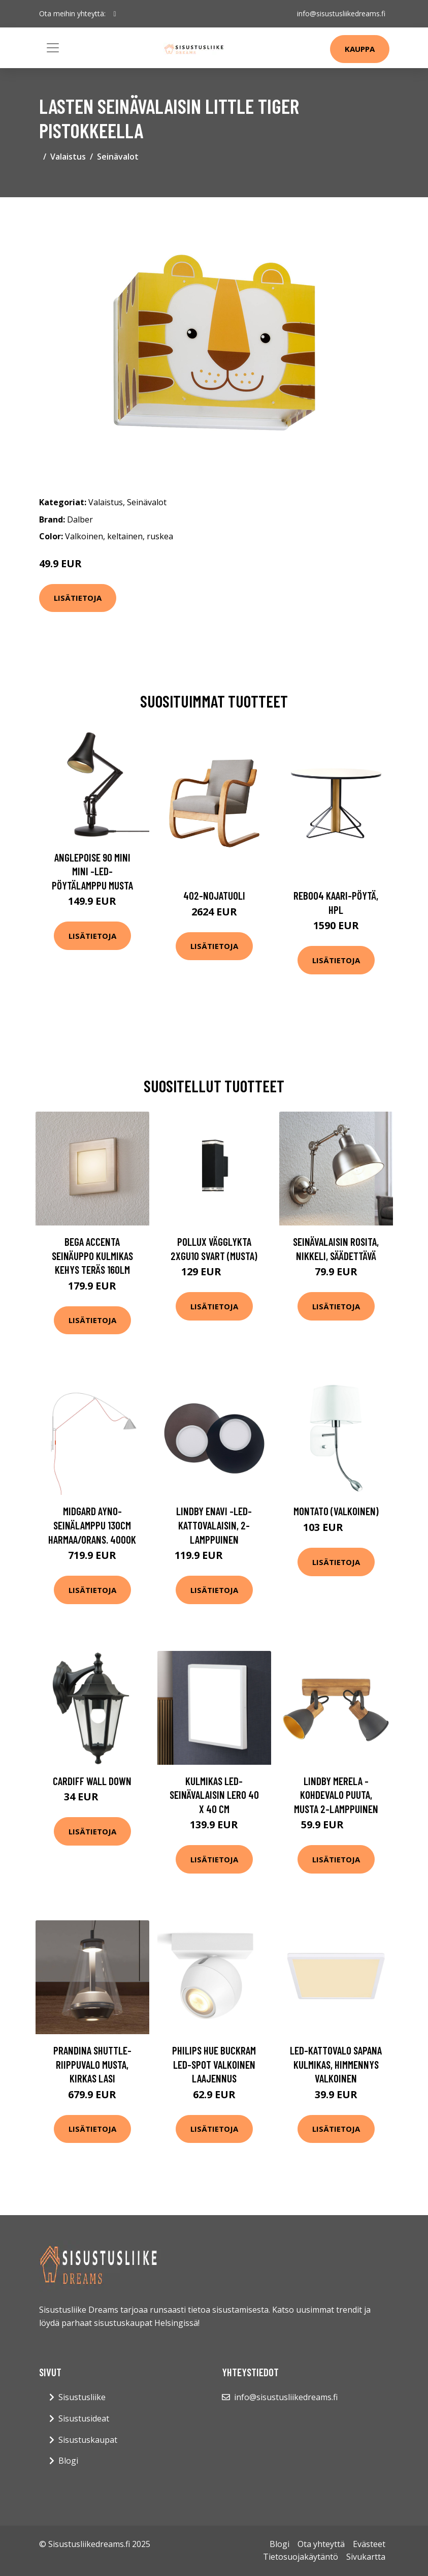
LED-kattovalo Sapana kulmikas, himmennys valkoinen (336, 2064)
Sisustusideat (83, 2418)
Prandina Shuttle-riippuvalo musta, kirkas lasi (92, 2064)
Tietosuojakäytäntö (300, 2556)
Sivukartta (365, 2556)
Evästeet (369, 2544)
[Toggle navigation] (53, 47)
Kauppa (360, 49)
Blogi (68, 2460)
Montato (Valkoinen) (336, 1511)
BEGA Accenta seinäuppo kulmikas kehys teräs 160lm (92, 1255)
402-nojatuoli (214, 895)
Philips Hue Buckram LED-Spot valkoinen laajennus (214, 2064)
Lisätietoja (78, 598)
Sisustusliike (82, 2397)
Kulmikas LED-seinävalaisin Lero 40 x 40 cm (214, 1794)
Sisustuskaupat (87, 2439)
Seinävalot (118, 156)
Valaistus (68, 156)
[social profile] (115, 13)
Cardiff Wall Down (92, 1780)
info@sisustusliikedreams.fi (341, 13)
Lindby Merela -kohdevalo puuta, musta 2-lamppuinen (336, 1794)
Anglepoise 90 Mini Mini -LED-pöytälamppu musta (92, 871)
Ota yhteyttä (321, 2544)
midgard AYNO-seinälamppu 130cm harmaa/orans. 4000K (92, 1525)
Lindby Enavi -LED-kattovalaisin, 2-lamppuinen (214, 1525)
